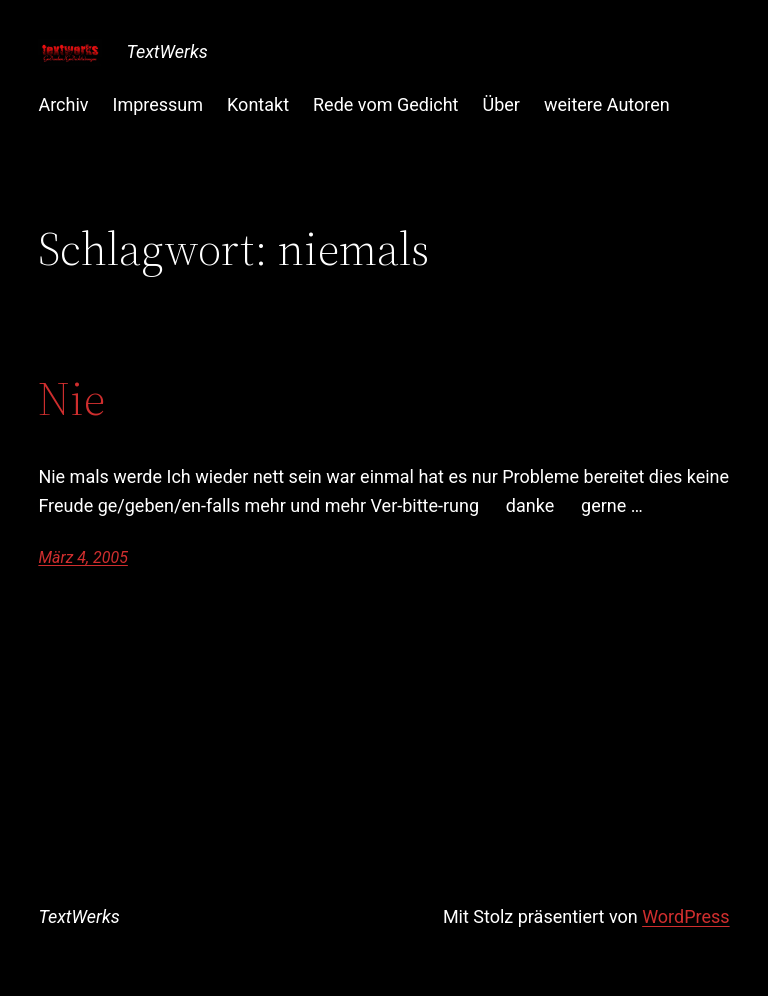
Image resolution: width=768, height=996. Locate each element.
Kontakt (258, 104)
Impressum (158, 104)
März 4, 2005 (82, 557)
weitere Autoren (607, 104)
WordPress (685, 916)
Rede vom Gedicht (385, 104)
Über (501, 104)
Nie (71, 398)
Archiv (63, 104)
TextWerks (166, 51)
